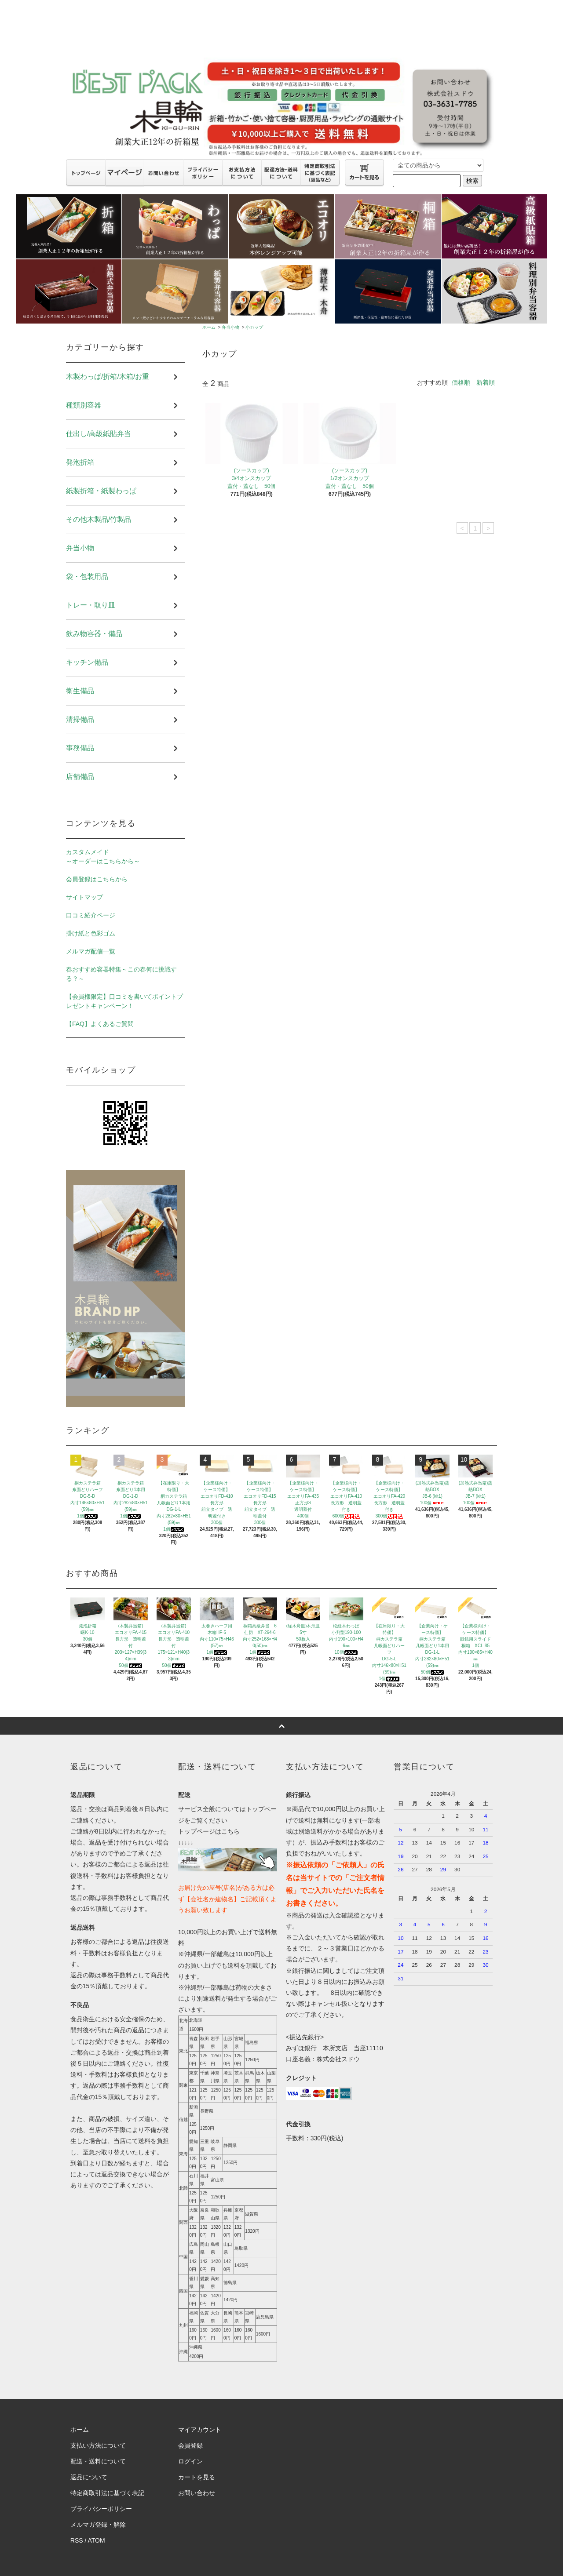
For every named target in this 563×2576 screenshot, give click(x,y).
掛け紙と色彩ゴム (90, 933)
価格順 (461, 382)
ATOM (96, 2540)
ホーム (209, 327)
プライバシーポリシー (101, 2508)
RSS (76, 2540)
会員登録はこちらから (97, 879)
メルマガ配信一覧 (90, 951)
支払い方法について (98, 2445)
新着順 (485, 382)
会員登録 (190, 2445)
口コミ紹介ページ (90, 915)
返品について (88, 2477)
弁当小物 (230, 327)
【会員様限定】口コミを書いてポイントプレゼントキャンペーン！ (124, 1001)
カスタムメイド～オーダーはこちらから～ (103, 856)
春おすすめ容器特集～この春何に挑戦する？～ (121, 974)
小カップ (254, 327)
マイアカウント (199, 2429)
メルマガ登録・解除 (98, 2524)
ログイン (190, 2461)
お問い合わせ (196, 2492)
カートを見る (196, 2477)
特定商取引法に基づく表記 (107, 2492)
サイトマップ (84, 897)
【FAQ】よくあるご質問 (100, 1023)
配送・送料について (98, 2461)
